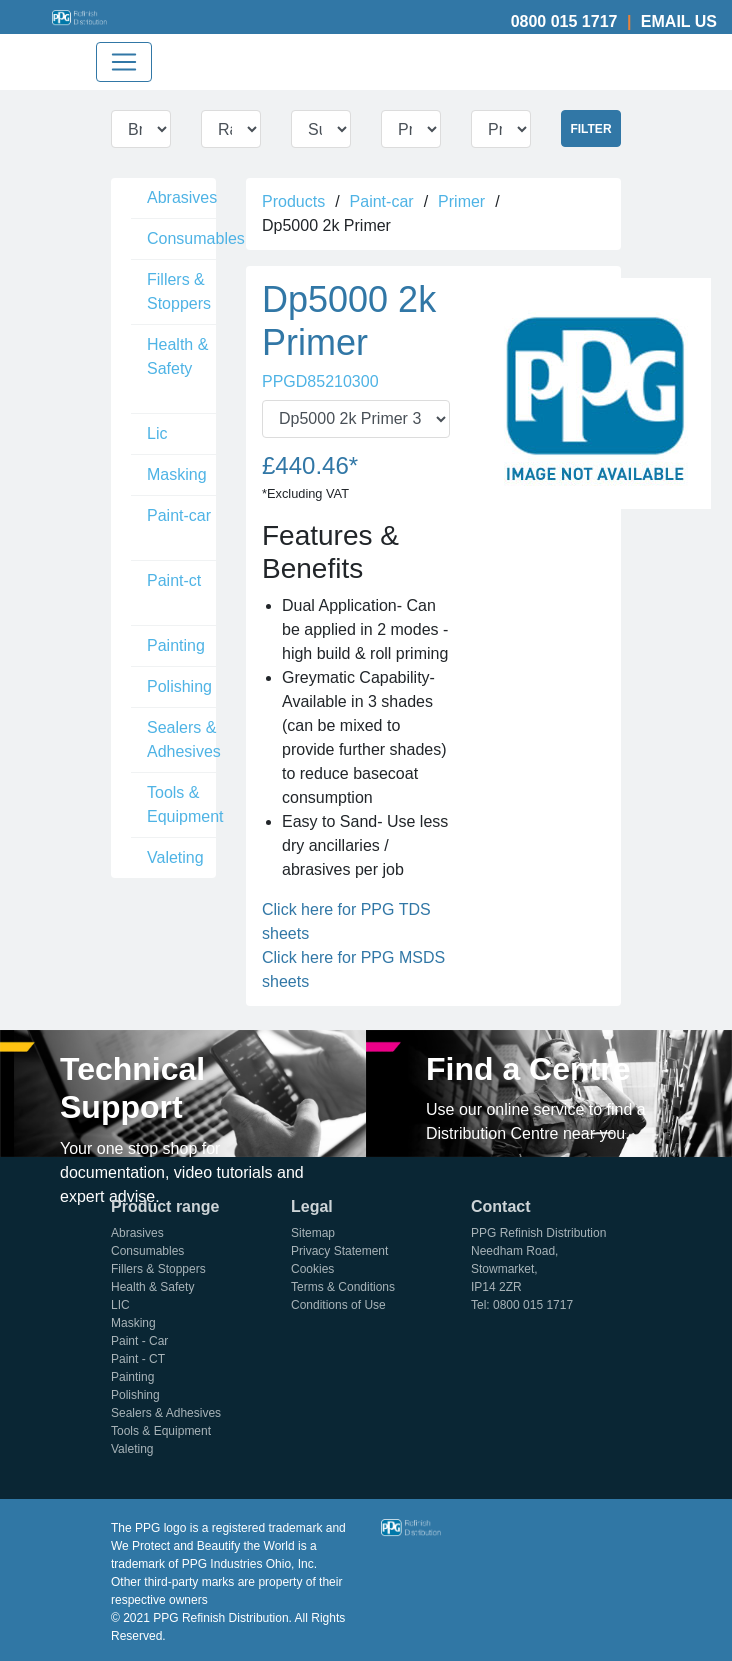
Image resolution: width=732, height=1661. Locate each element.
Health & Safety (177, 356)
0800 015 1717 (564, 21)
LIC (120, 1305)
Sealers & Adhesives (184, 739)
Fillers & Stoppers (179, 291)
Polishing (179, 686)
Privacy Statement (339, 1251)
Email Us (679, 21)
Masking (177, 474)
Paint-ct (174, 580)
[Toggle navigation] (124, 62)
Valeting (175, 857)
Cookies (312, 1269)
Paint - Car (139, 1341)
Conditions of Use (338, 1305)
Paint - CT (138, 1359)
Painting (176, 645)
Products (293, 201)
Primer (461, 201)
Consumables (196, 238)
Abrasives (182, 197)
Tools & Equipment (185, 804)
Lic (157, 433)
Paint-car (179, 515)
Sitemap (313, 1233)
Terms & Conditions (343, 1287)
